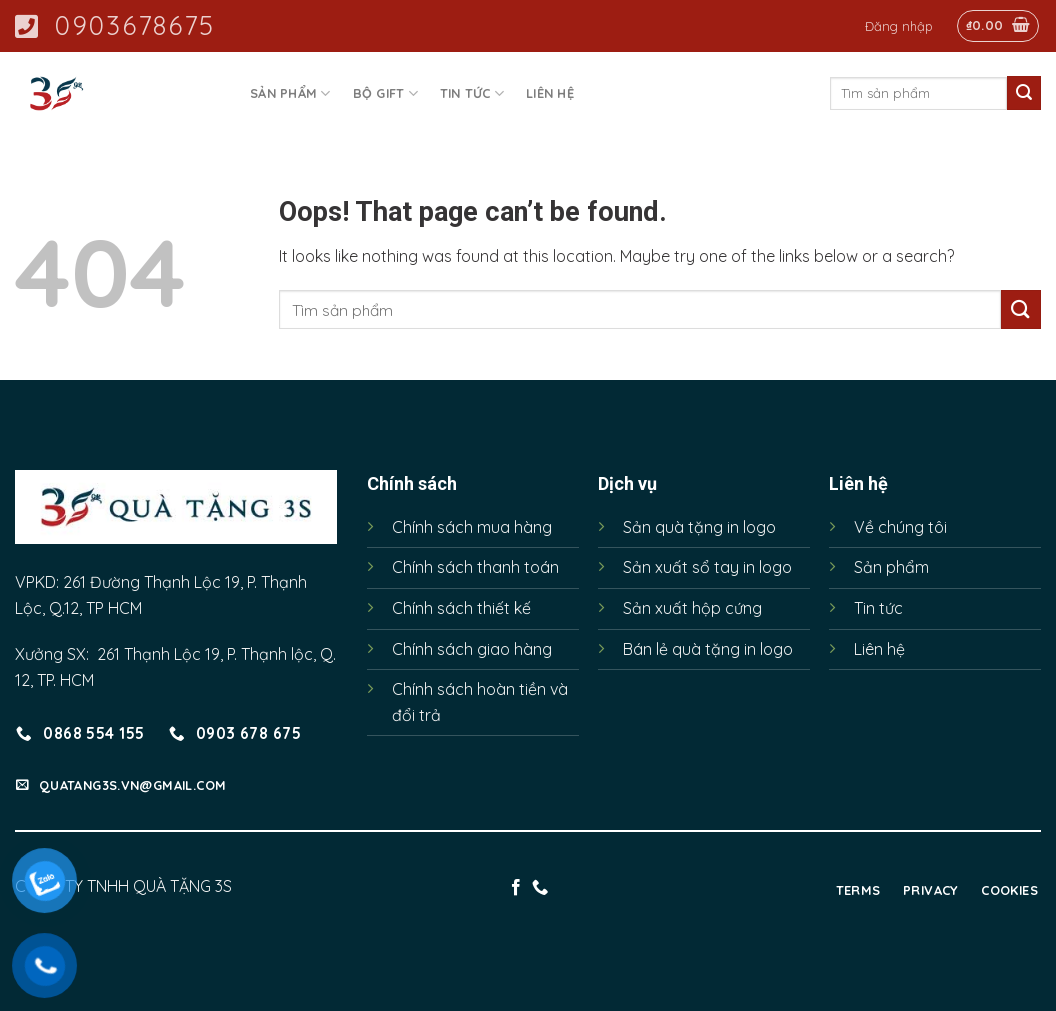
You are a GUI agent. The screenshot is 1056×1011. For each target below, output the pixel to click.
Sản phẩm (290, 93)
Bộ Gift (385, 93)
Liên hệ (550, 93)
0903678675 (115, 25)
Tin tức (472, 93)
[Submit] (1024, 93)
